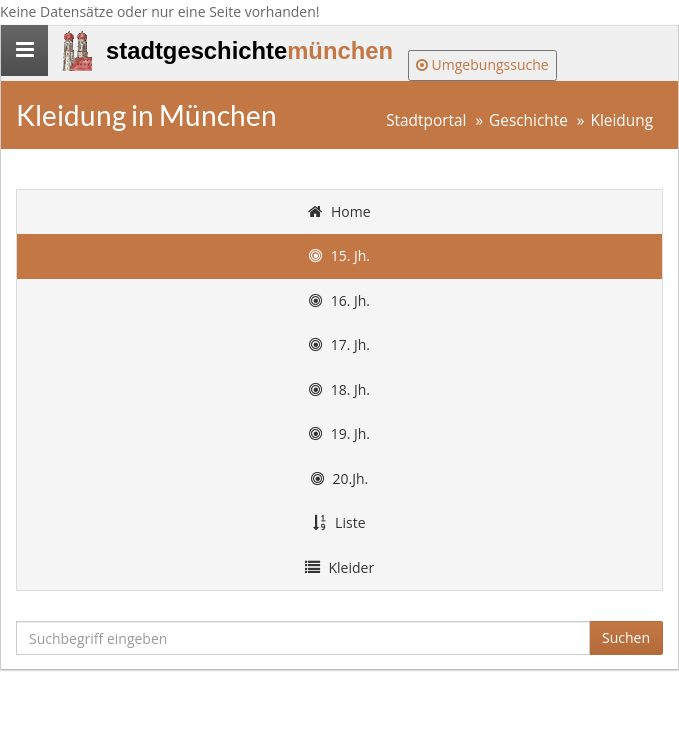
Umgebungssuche (482, 64)
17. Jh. (339, 344)
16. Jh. (339, 300)
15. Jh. (339, 255)
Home (339, 211)
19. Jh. (339, 433)
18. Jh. (339, 389)
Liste (339, 522)
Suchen (626, 637)
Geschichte (528, 120)
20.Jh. (339, 478)
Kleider (339, 567)
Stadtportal (426, 120)
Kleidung (622, 120)
